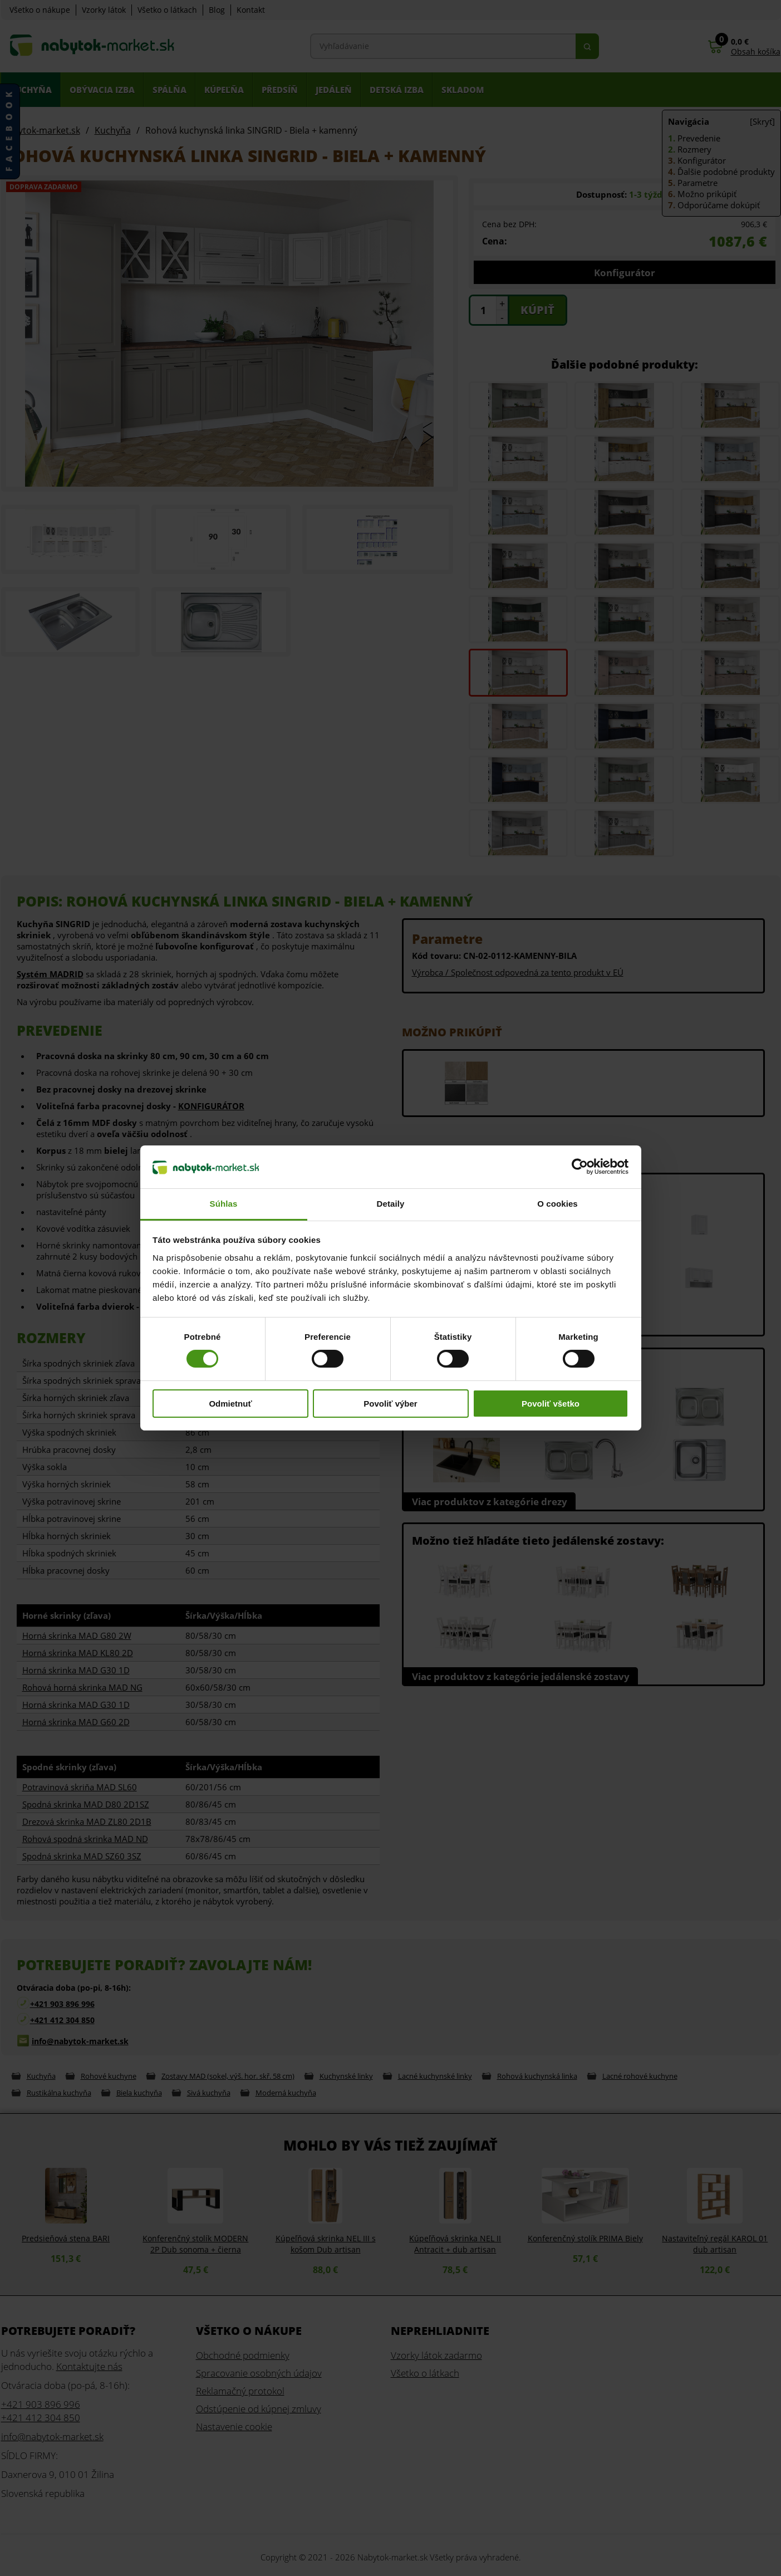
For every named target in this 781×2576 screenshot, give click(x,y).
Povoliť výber (390, 1403)
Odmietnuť (230, 1403)
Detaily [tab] (391, 1203)
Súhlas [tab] (224, 1203)
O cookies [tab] (557, 1203)
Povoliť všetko (550, 1403)
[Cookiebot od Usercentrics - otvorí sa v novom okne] (579, 1166)
